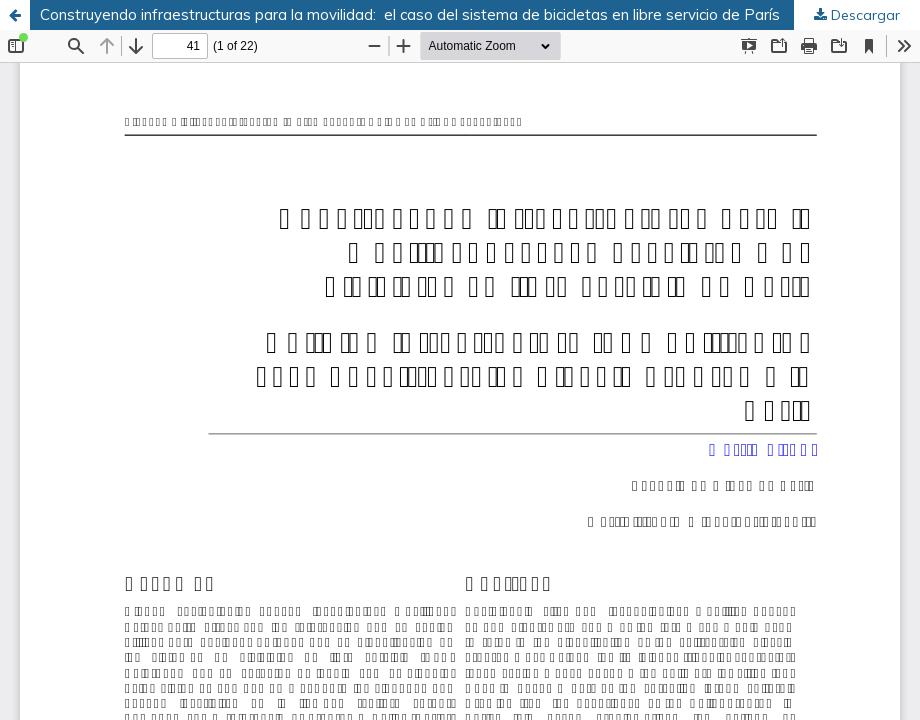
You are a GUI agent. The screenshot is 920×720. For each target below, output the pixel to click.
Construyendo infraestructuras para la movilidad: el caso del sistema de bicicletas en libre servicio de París (410, 14)
